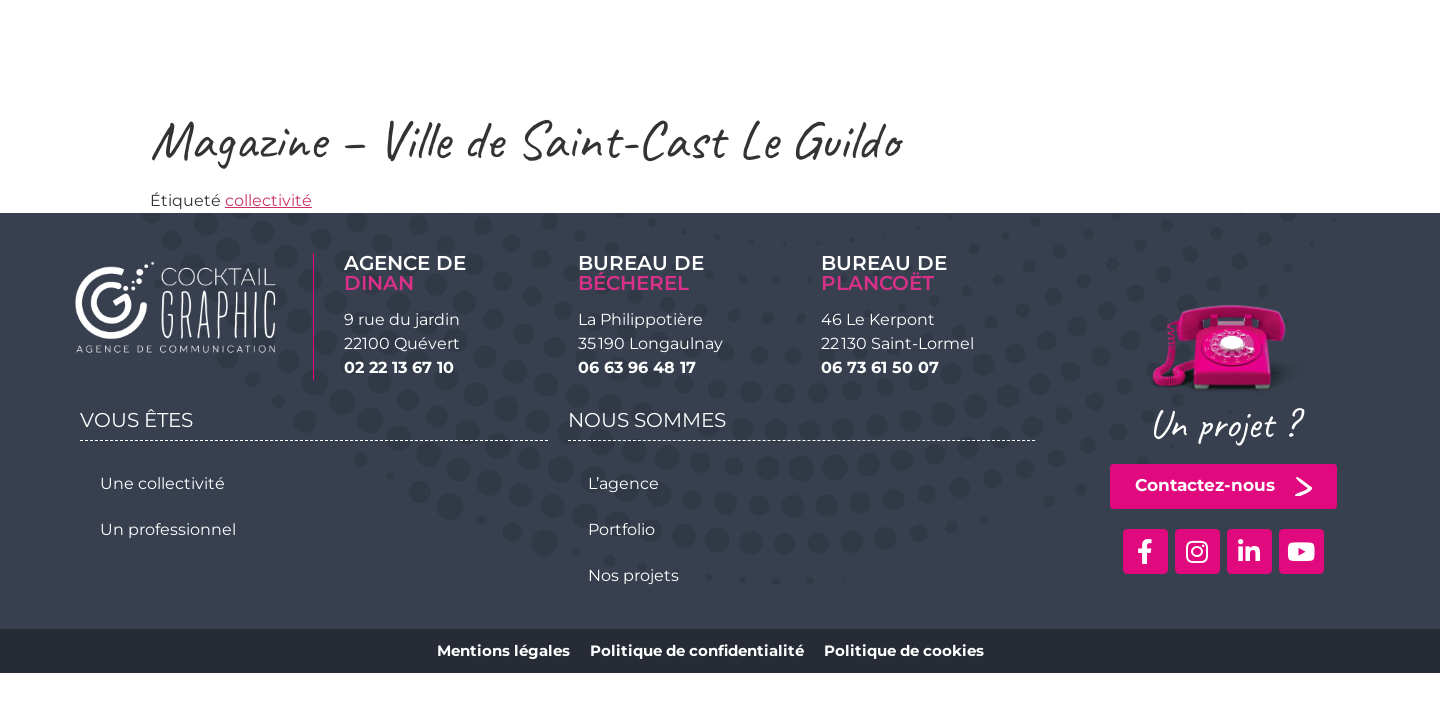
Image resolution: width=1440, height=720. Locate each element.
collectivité (268, 200)
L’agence (623, 483)
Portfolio (621, 529)
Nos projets (633, 575)
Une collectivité (162, 483)
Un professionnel (168, 529)
